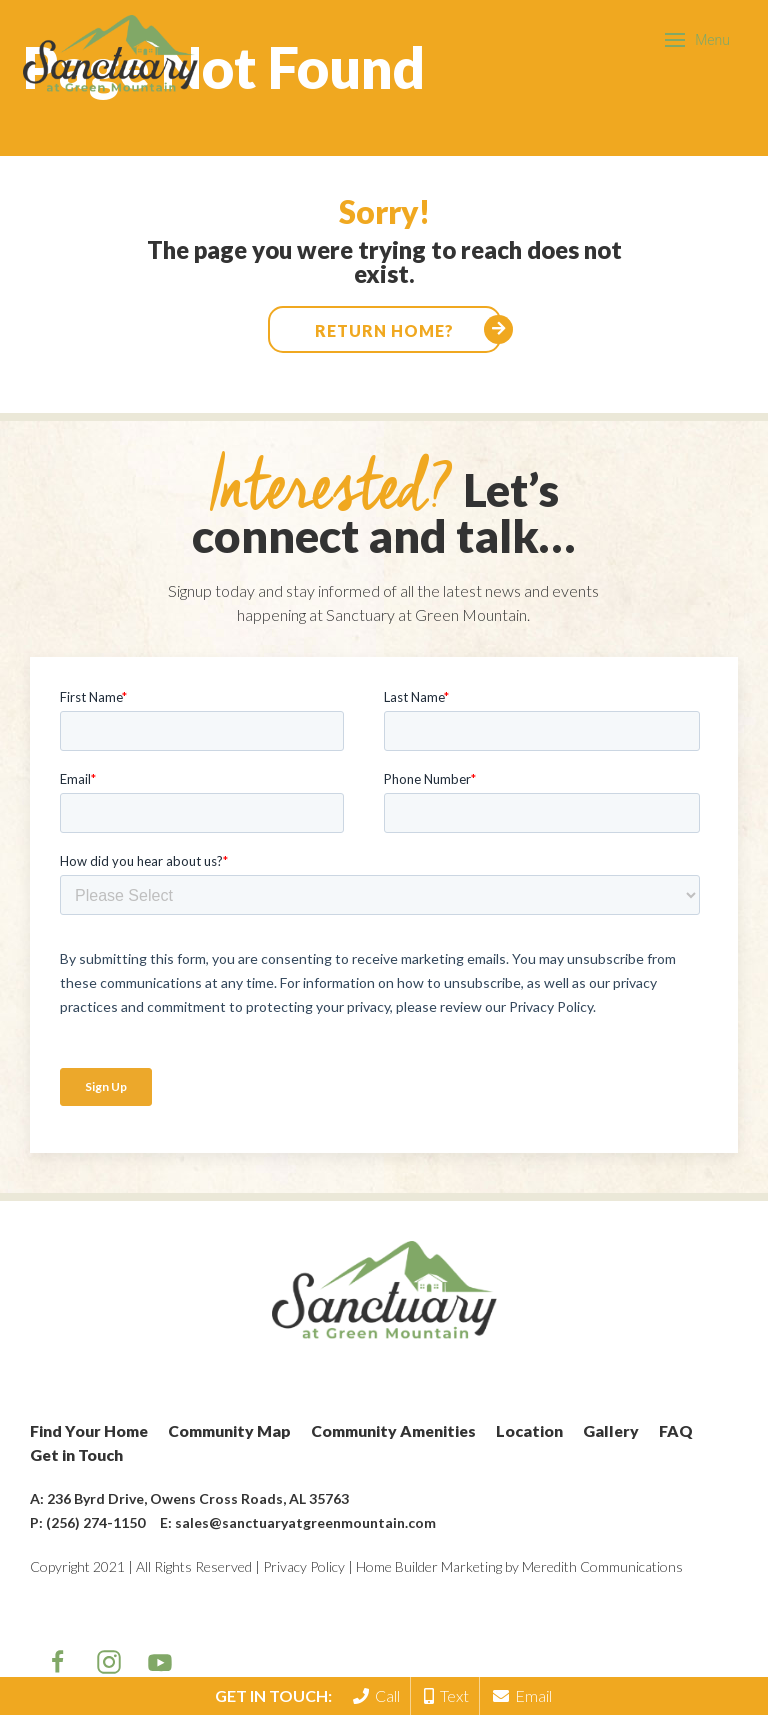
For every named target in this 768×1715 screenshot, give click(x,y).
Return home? (384, 330)
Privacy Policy (304, 1566)
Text (446, 1695)
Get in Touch (76, 1454)
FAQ (676, 1430)
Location (529, 1430)
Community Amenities (393, 1430)
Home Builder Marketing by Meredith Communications (519, 1566)
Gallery (611, 1430)
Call (376, 1695)
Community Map (229, 1430)
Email (522, 1695)
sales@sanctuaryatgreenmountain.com (305, 1522)
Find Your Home (89, 1430)
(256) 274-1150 (95, 1522)
